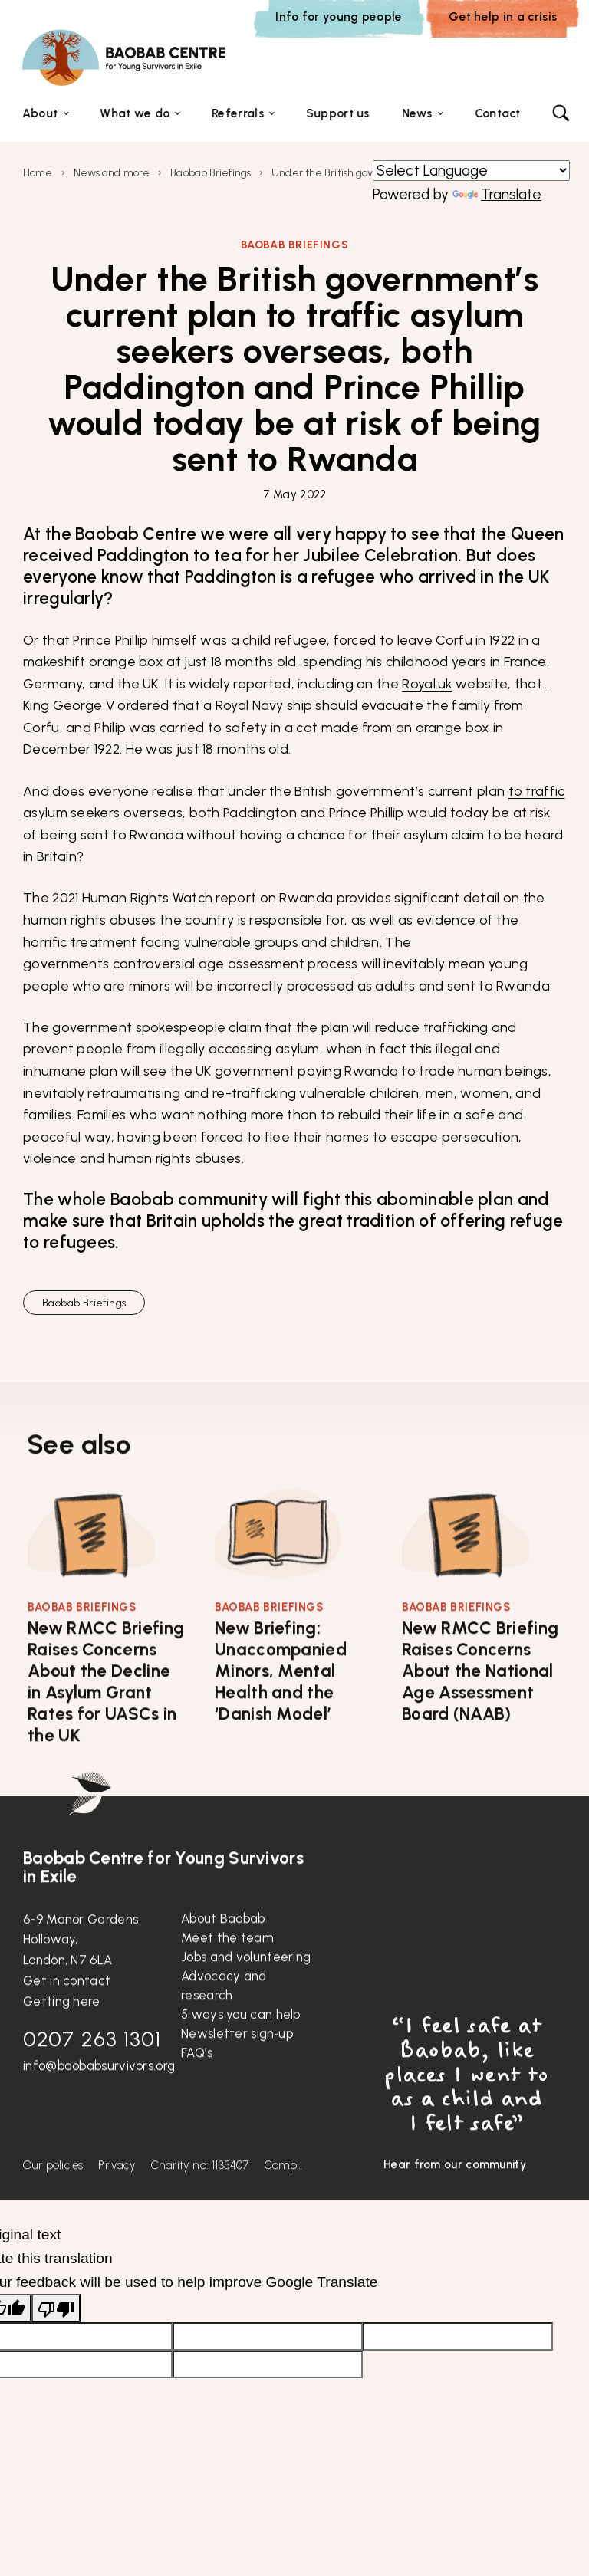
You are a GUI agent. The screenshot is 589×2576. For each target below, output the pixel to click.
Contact (498, 114)
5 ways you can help (241, 2053)
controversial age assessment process (235, 965)
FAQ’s (197, 2091)
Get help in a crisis (503, 16)
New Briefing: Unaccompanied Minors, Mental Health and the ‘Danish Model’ (281, 1710)
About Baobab (223, 1957)
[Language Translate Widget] (471, 172)
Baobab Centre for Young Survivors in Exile (163, 1907)
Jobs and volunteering (246, 1995)
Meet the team (227, 1976)
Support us (338, 114)
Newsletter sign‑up (237, 2072)
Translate (496, 196)
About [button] (40, 114)
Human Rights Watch (147, 899)
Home (37, 174)
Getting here (61, 2040)
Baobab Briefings (210, 174)
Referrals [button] (238, 114)
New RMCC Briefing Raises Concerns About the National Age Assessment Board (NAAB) (480, 1710)
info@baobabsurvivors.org (99, 2104)
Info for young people (338, 16)
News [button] (417, 114)
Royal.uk (427, 684)
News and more (112, 174)
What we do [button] (134, 114)
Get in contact (66, 2019)
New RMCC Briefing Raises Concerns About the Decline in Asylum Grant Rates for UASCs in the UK (106, 1721)
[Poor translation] (56, 2309)
